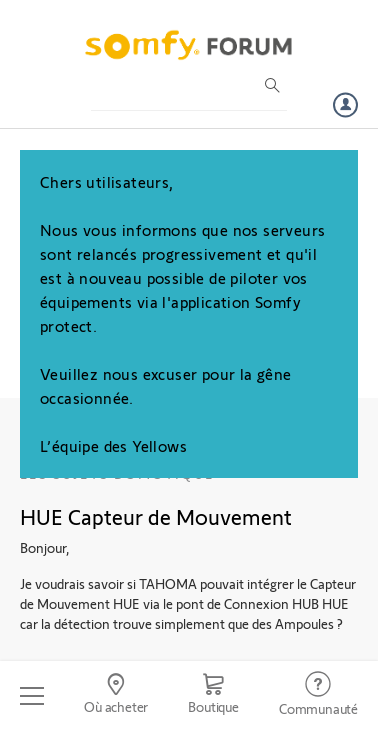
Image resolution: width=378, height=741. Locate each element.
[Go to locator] (116, 696)
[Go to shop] (213, 696)
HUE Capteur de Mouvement (156, 516)
